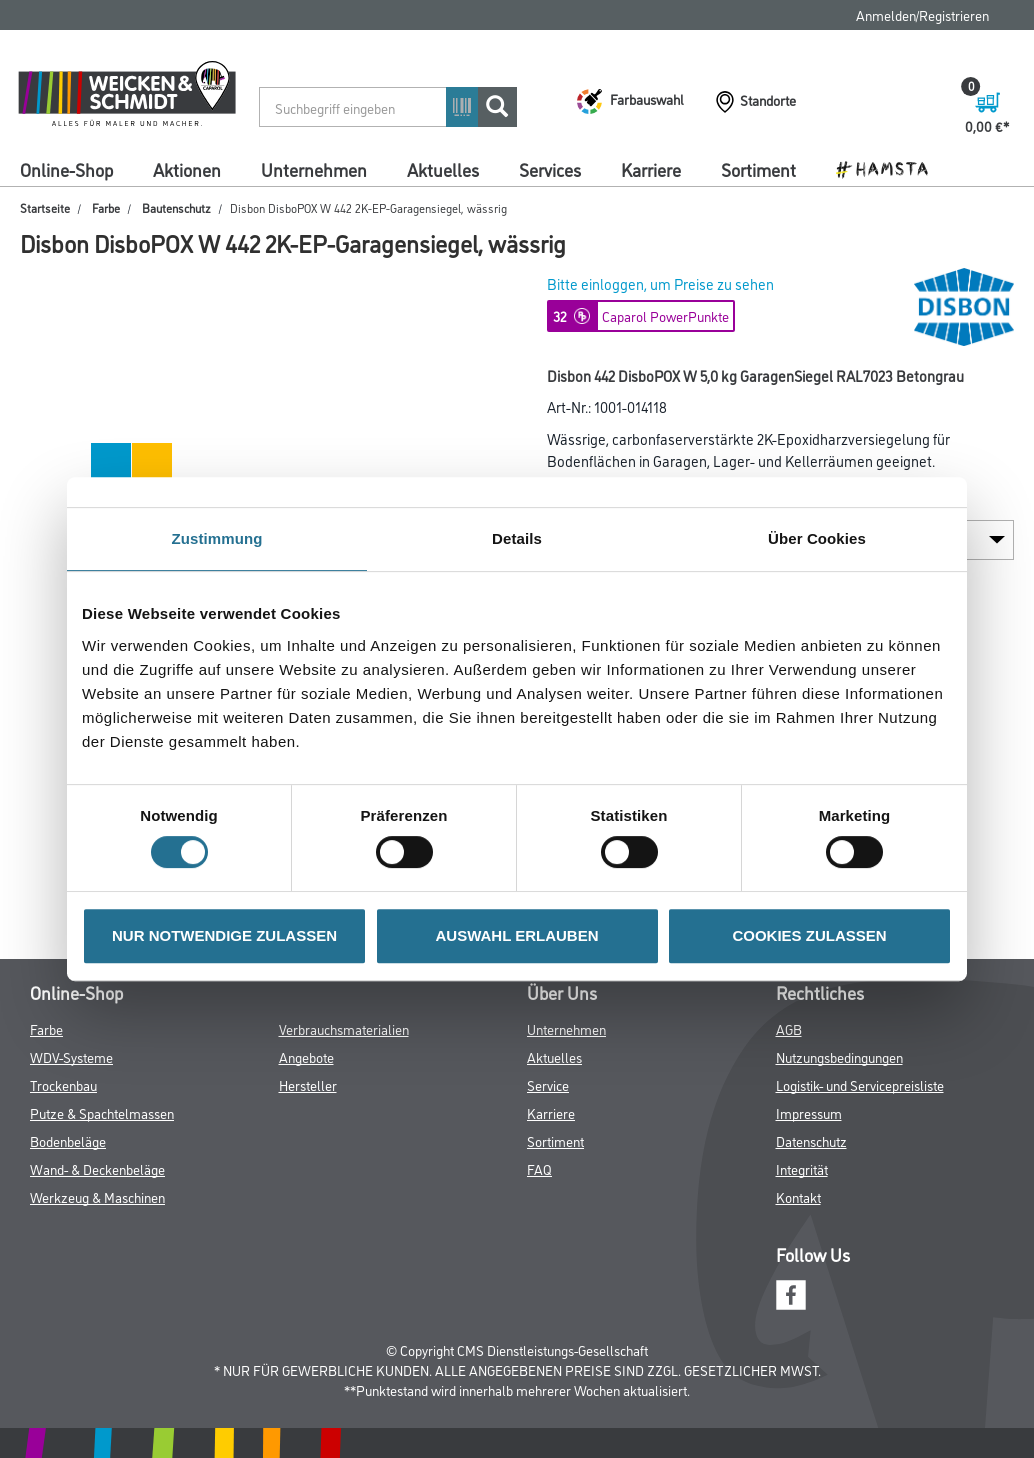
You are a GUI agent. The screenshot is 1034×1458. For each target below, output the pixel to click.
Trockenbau (63, 1084)
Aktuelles (443, 169)
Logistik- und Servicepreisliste (860, 1084)
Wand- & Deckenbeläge (97, 1168)
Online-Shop (66, 169)
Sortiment (758, 169)
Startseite (45, 207)
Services (550, 169)
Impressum (809, 1112)
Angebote (306, 1056)
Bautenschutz (176, 207)
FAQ (539, 1168)
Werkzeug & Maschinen (97, 1196)
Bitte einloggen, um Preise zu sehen (660, 283)
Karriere (651, 169)
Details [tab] (517, 538)
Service (548, 1084)
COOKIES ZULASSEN (809, 935)
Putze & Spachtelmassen (102, 1112)
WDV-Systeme (71, 1056)
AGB (789, 1028)
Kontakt (798, 1196)
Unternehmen (314, 169)
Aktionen (187, 169)
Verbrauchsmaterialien (344, 1028)
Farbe (106, 207)
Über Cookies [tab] (817, 538)
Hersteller (308, 1084)
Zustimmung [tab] (217, 538)
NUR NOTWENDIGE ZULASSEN (224, 935)
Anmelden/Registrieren (922, 14)
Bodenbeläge (68, 1140)
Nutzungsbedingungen (839, 1056)
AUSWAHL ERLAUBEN (516, 935)
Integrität (802, 1168)
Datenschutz (811, 1140)
